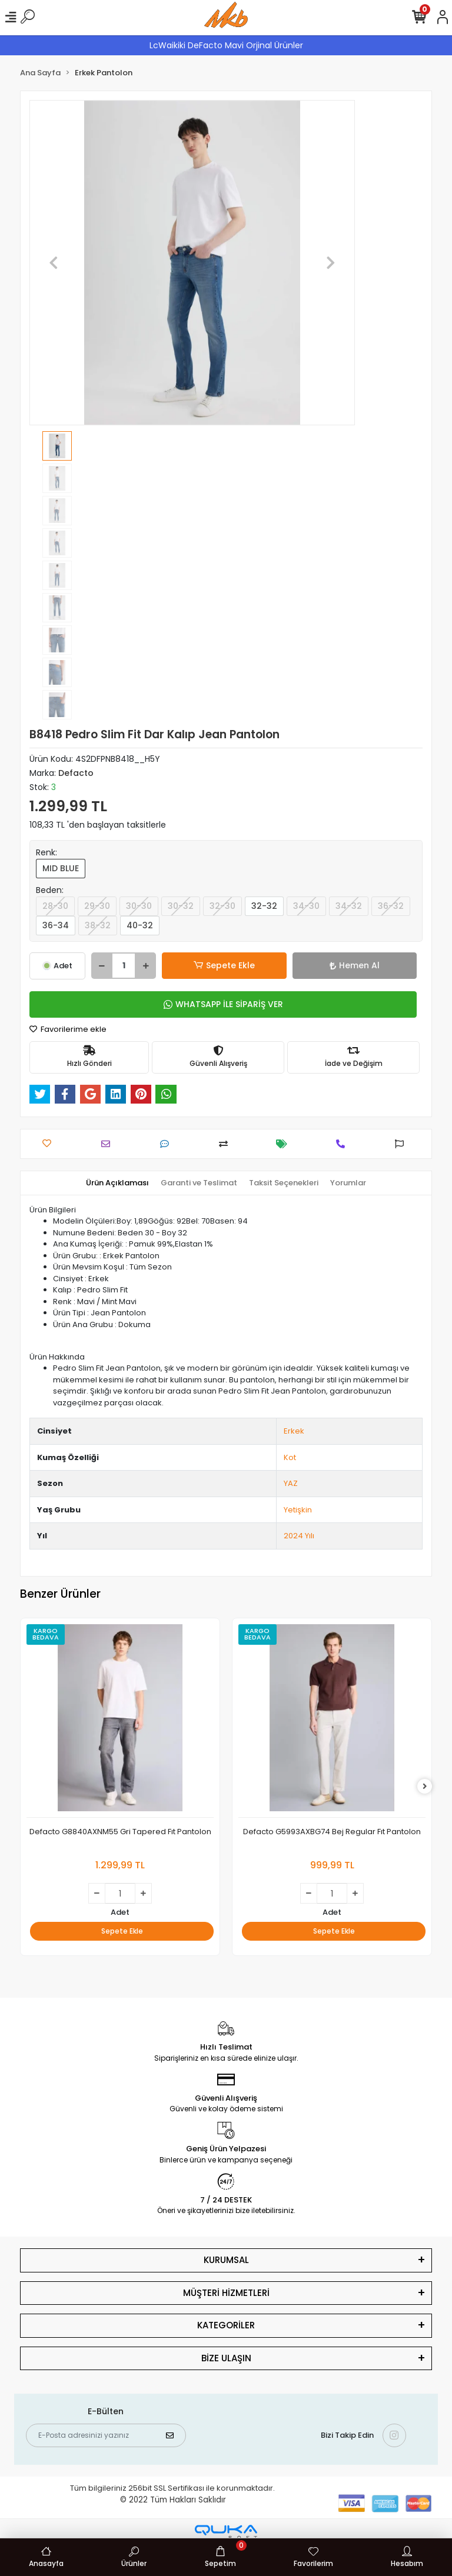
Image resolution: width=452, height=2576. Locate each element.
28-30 (55, 906)
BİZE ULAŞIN (226, 2358)
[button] (53, 262)
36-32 (391, 906)
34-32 (348, 906)
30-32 (181, 906)
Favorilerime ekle (68, 1029)
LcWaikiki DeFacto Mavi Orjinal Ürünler (226, 45)
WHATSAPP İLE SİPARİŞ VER (223, 1004)
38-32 (98, 925)
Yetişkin (298, 1509)
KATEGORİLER (226, 2325)
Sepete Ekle (224, 965)
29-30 (97, 906)
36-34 (55, 925)
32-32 (264, 906)
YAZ (291, 1483)
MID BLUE (60, 868)
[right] (425, 1787)
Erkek (294, 1431)
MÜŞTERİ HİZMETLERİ (226, 2293)
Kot (290, 1457)
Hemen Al (355, 965)
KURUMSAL (226, 2260)
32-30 (222, 906)
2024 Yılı (299, 1535)
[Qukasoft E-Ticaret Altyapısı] (226, 2532)
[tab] (117, 1183)
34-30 (306, 906)
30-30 (139, 906)
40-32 (140, 925)
